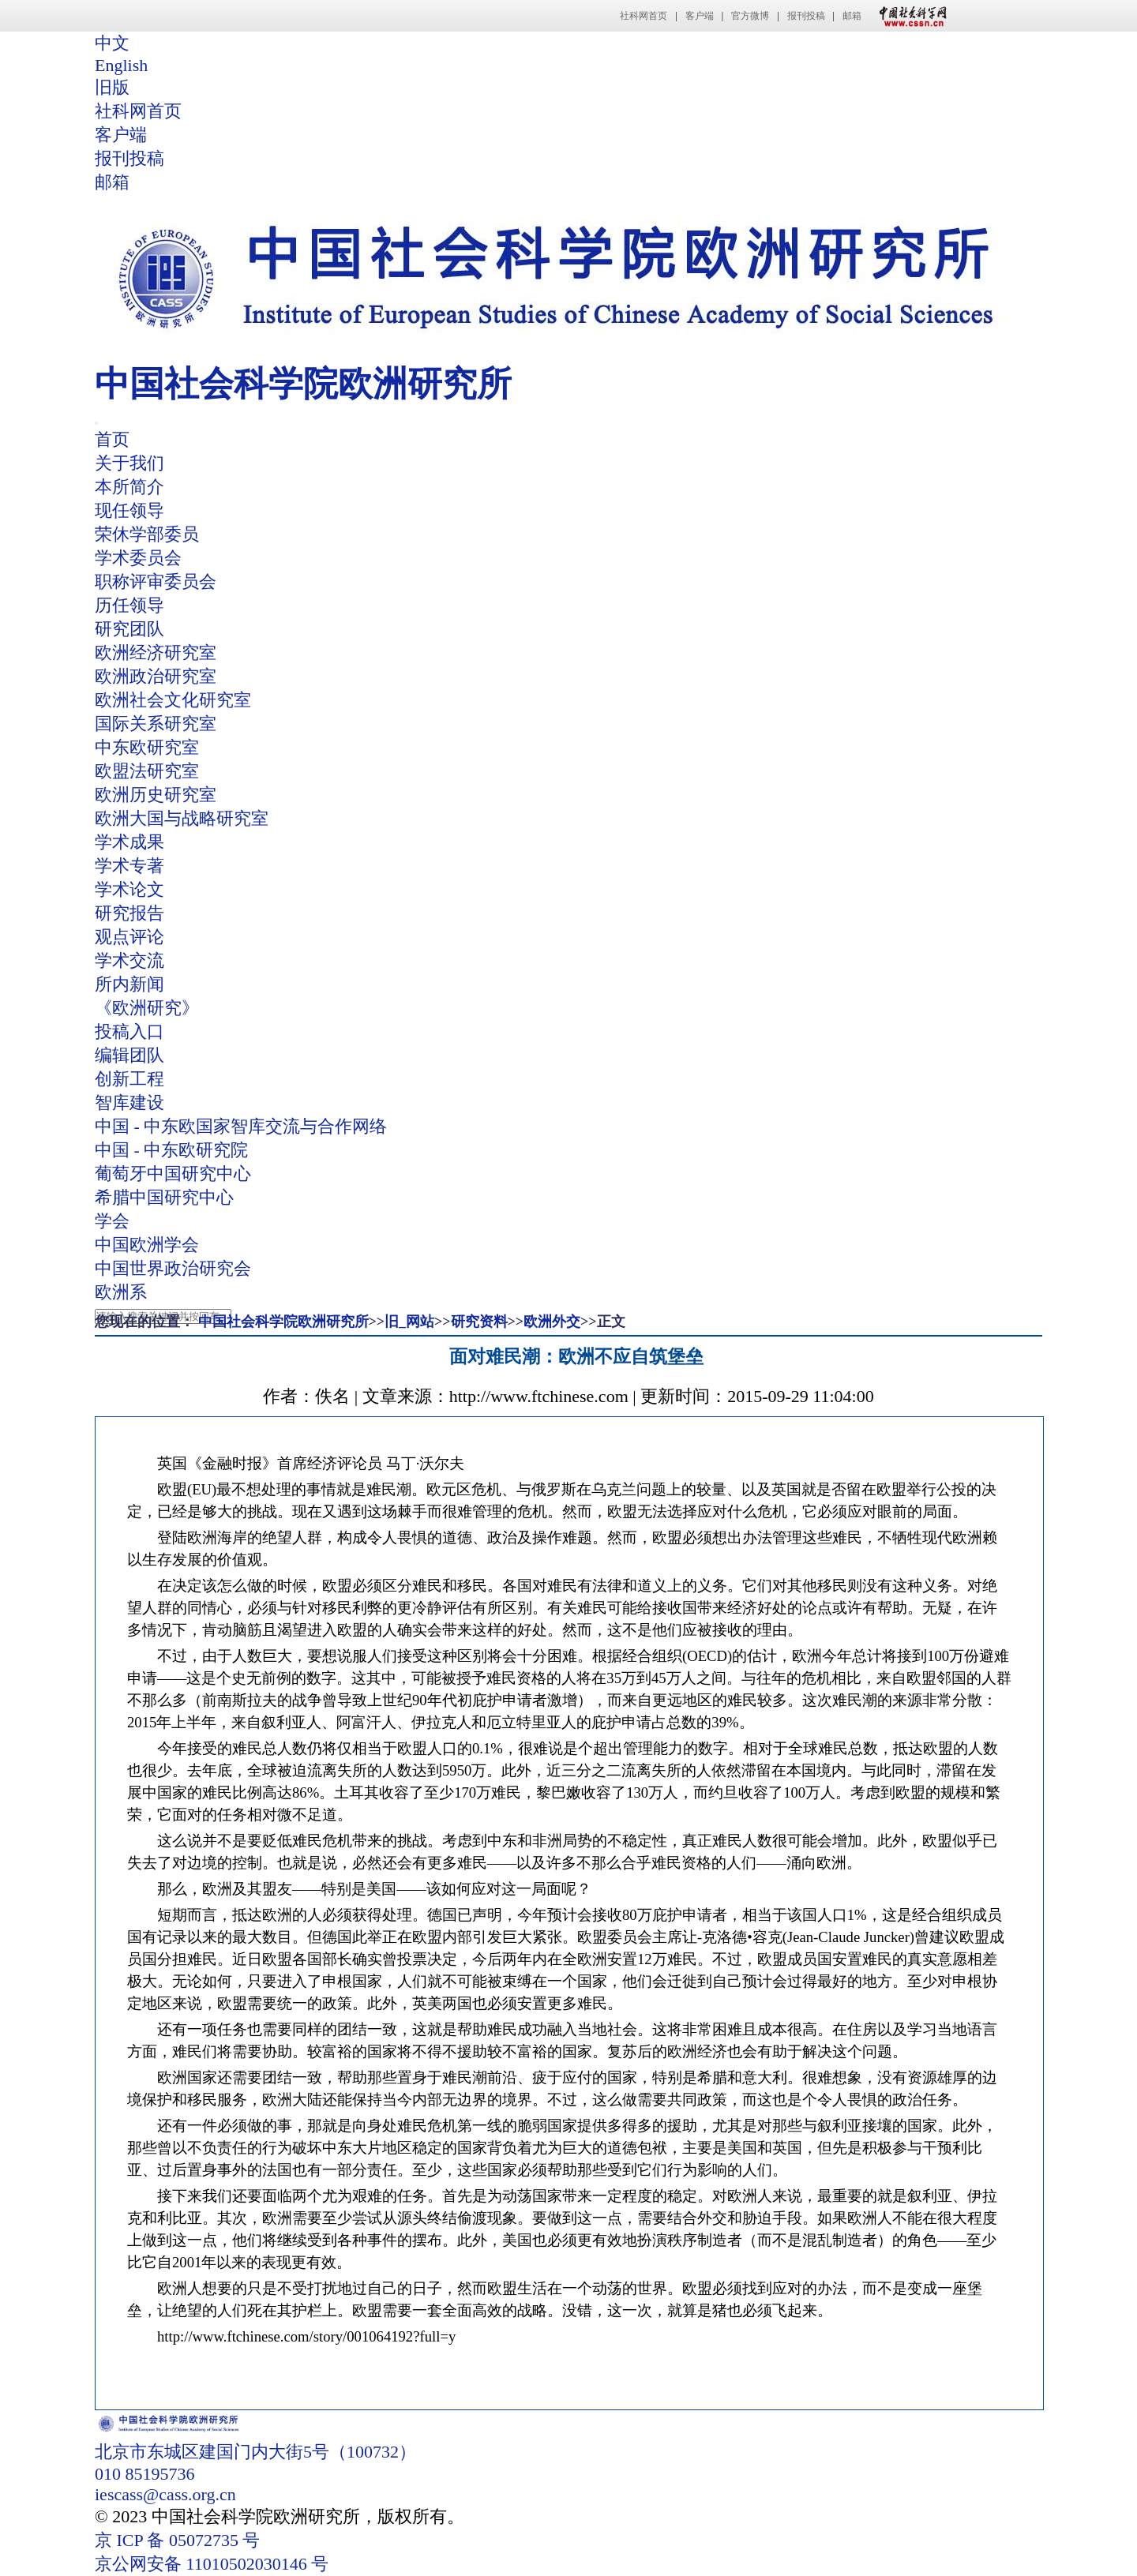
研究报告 (129, 913)
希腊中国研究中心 (164, 1197)
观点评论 (129, 937)
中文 (112, 43)
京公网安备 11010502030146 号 (211, 2564)
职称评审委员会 (155, 581)
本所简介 (129, 487)
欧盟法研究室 (147, 771)
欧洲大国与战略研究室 (181, 818)
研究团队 (129, 629)
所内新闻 (129, 984)
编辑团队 (129, 1055)
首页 (112, 439)
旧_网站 (409, 1321)
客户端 (699, 15)
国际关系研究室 (155, 723)
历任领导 (129, 605)
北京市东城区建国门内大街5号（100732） (255, 2452)
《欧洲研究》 (147, 1008)
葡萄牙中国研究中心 (173, 1173)
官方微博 (750, 15)
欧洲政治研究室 (155, 676)
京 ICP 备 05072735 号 (177, 2540)
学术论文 (129, 889)
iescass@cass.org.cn (165, 2494)
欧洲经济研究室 (155, 652)
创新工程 (129, 1079)
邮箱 (851, 15)
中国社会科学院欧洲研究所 (283, 1321)
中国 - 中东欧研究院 (171, 1150)
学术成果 (129, 842)
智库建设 (129, 1102)
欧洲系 (121, 1292)
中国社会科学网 (910, 16)
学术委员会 (138, 558)
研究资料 (479, 1321)
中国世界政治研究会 (173, 1268)
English (121, 65)
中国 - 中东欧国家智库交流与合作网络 (241, 1126)
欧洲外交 (551, 1321)
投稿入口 (129, 1031)
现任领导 (129, 510)
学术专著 (129, 866)
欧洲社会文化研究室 (173, 700)
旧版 (112, 87)
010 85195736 (145, 2474)
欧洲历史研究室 (155, 794)
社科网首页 (643, 15)
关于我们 (129, 463)
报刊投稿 (806, 15)
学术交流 (129, 960)
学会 (112, 1221)
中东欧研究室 (147, 747)
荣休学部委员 (147, 534)
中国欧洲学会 (147, 1244)
